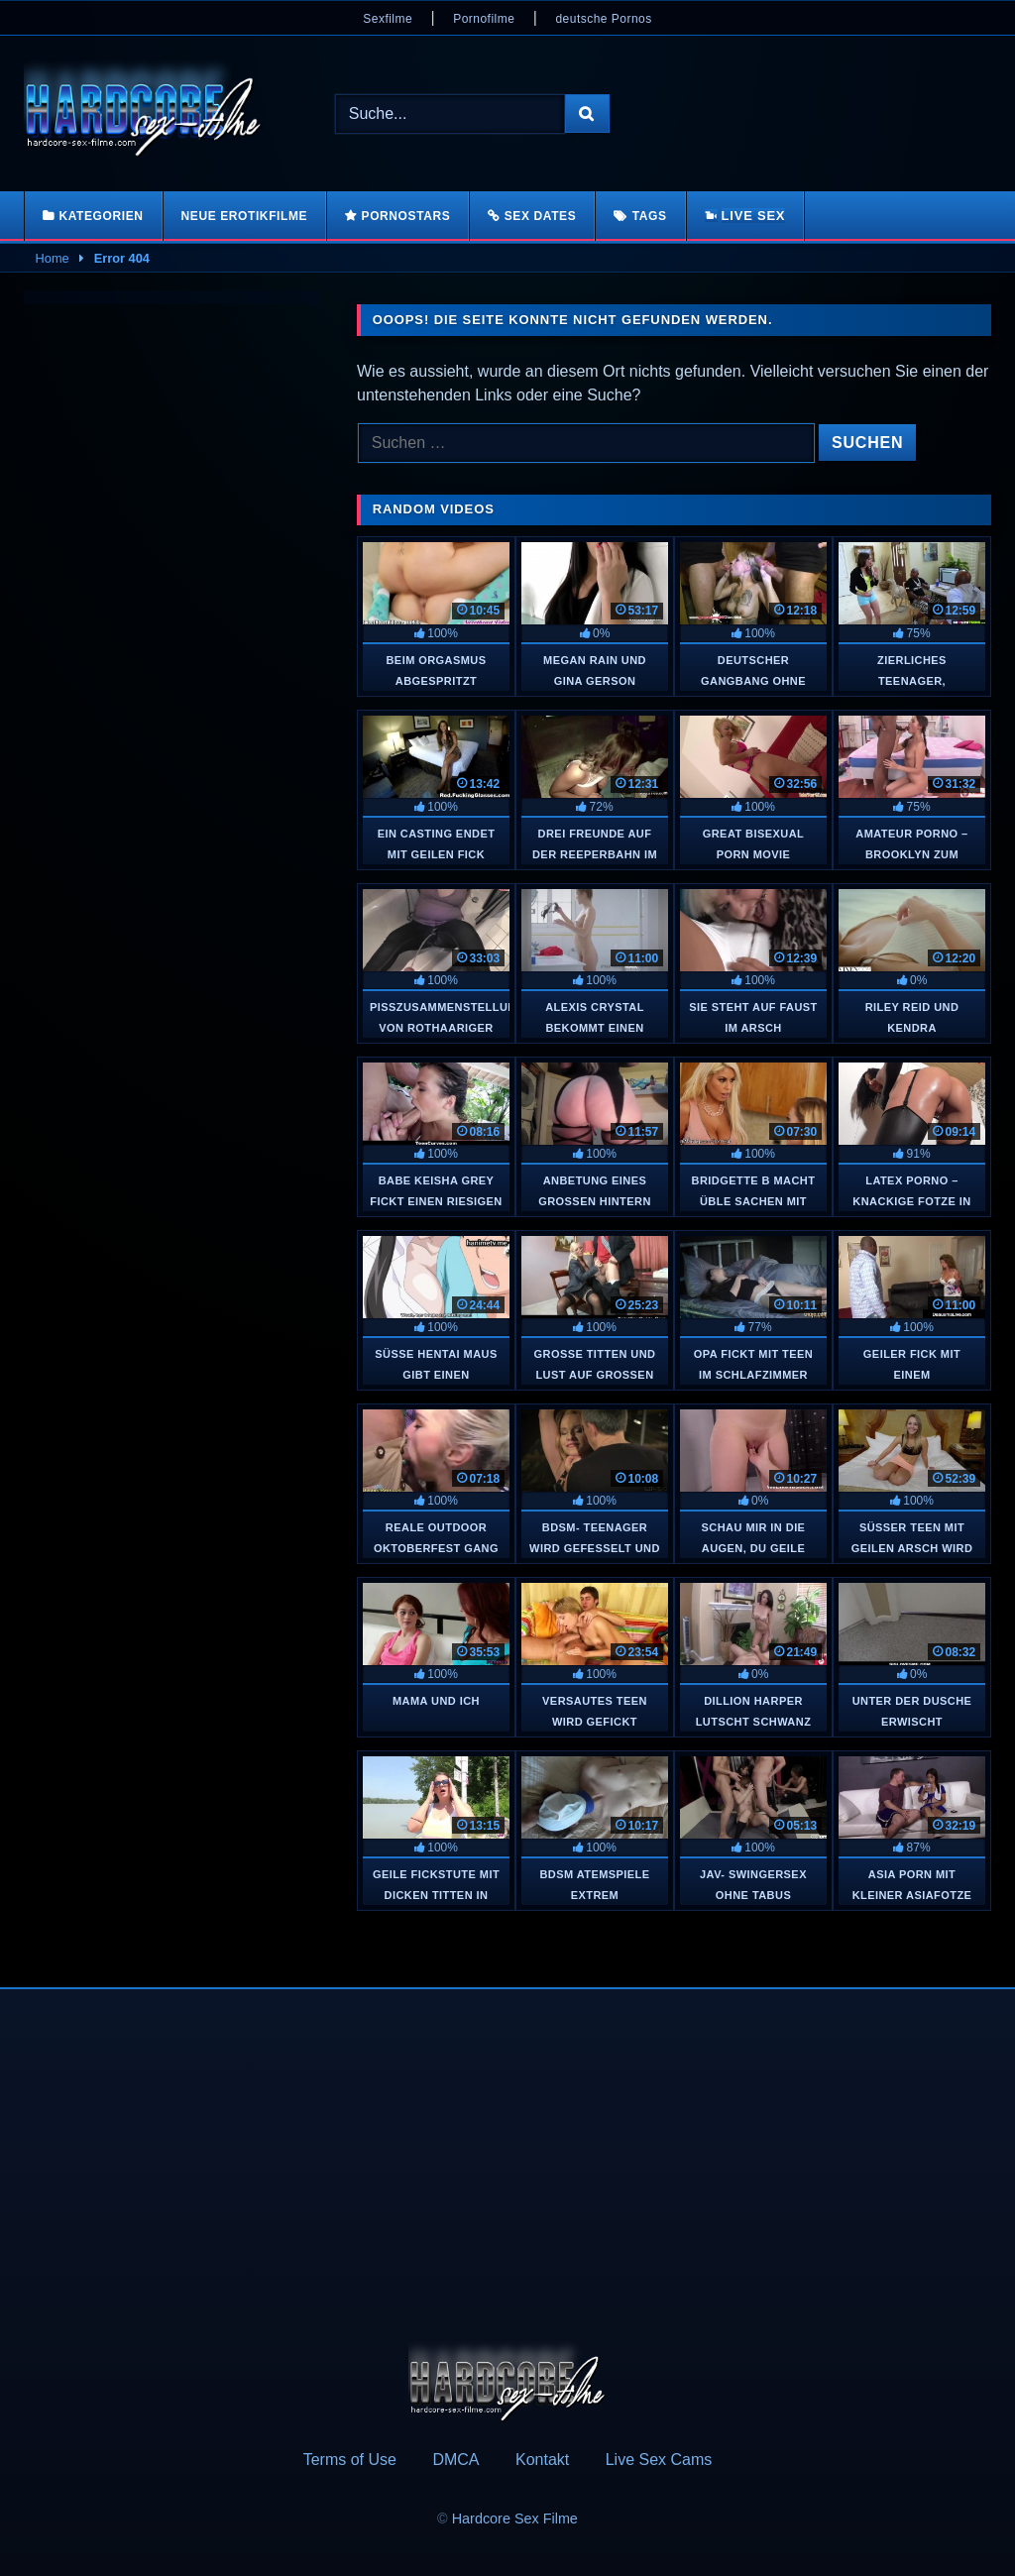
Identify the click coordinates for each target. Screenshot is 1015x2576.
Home (52, 258)
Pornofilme (483, 19)
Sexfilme (387, 19)
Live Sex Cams (659, 2459)
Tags (649, 216)
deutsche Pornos (603, 19)
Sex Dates (541, 216)
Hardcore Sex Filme (515, 2518)
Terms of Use (349, 2459)
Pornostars (406, 216)
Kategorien (100, 216)
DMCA (455, 2459)
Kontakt (542, 2459)
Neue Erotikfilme (244, 216)
